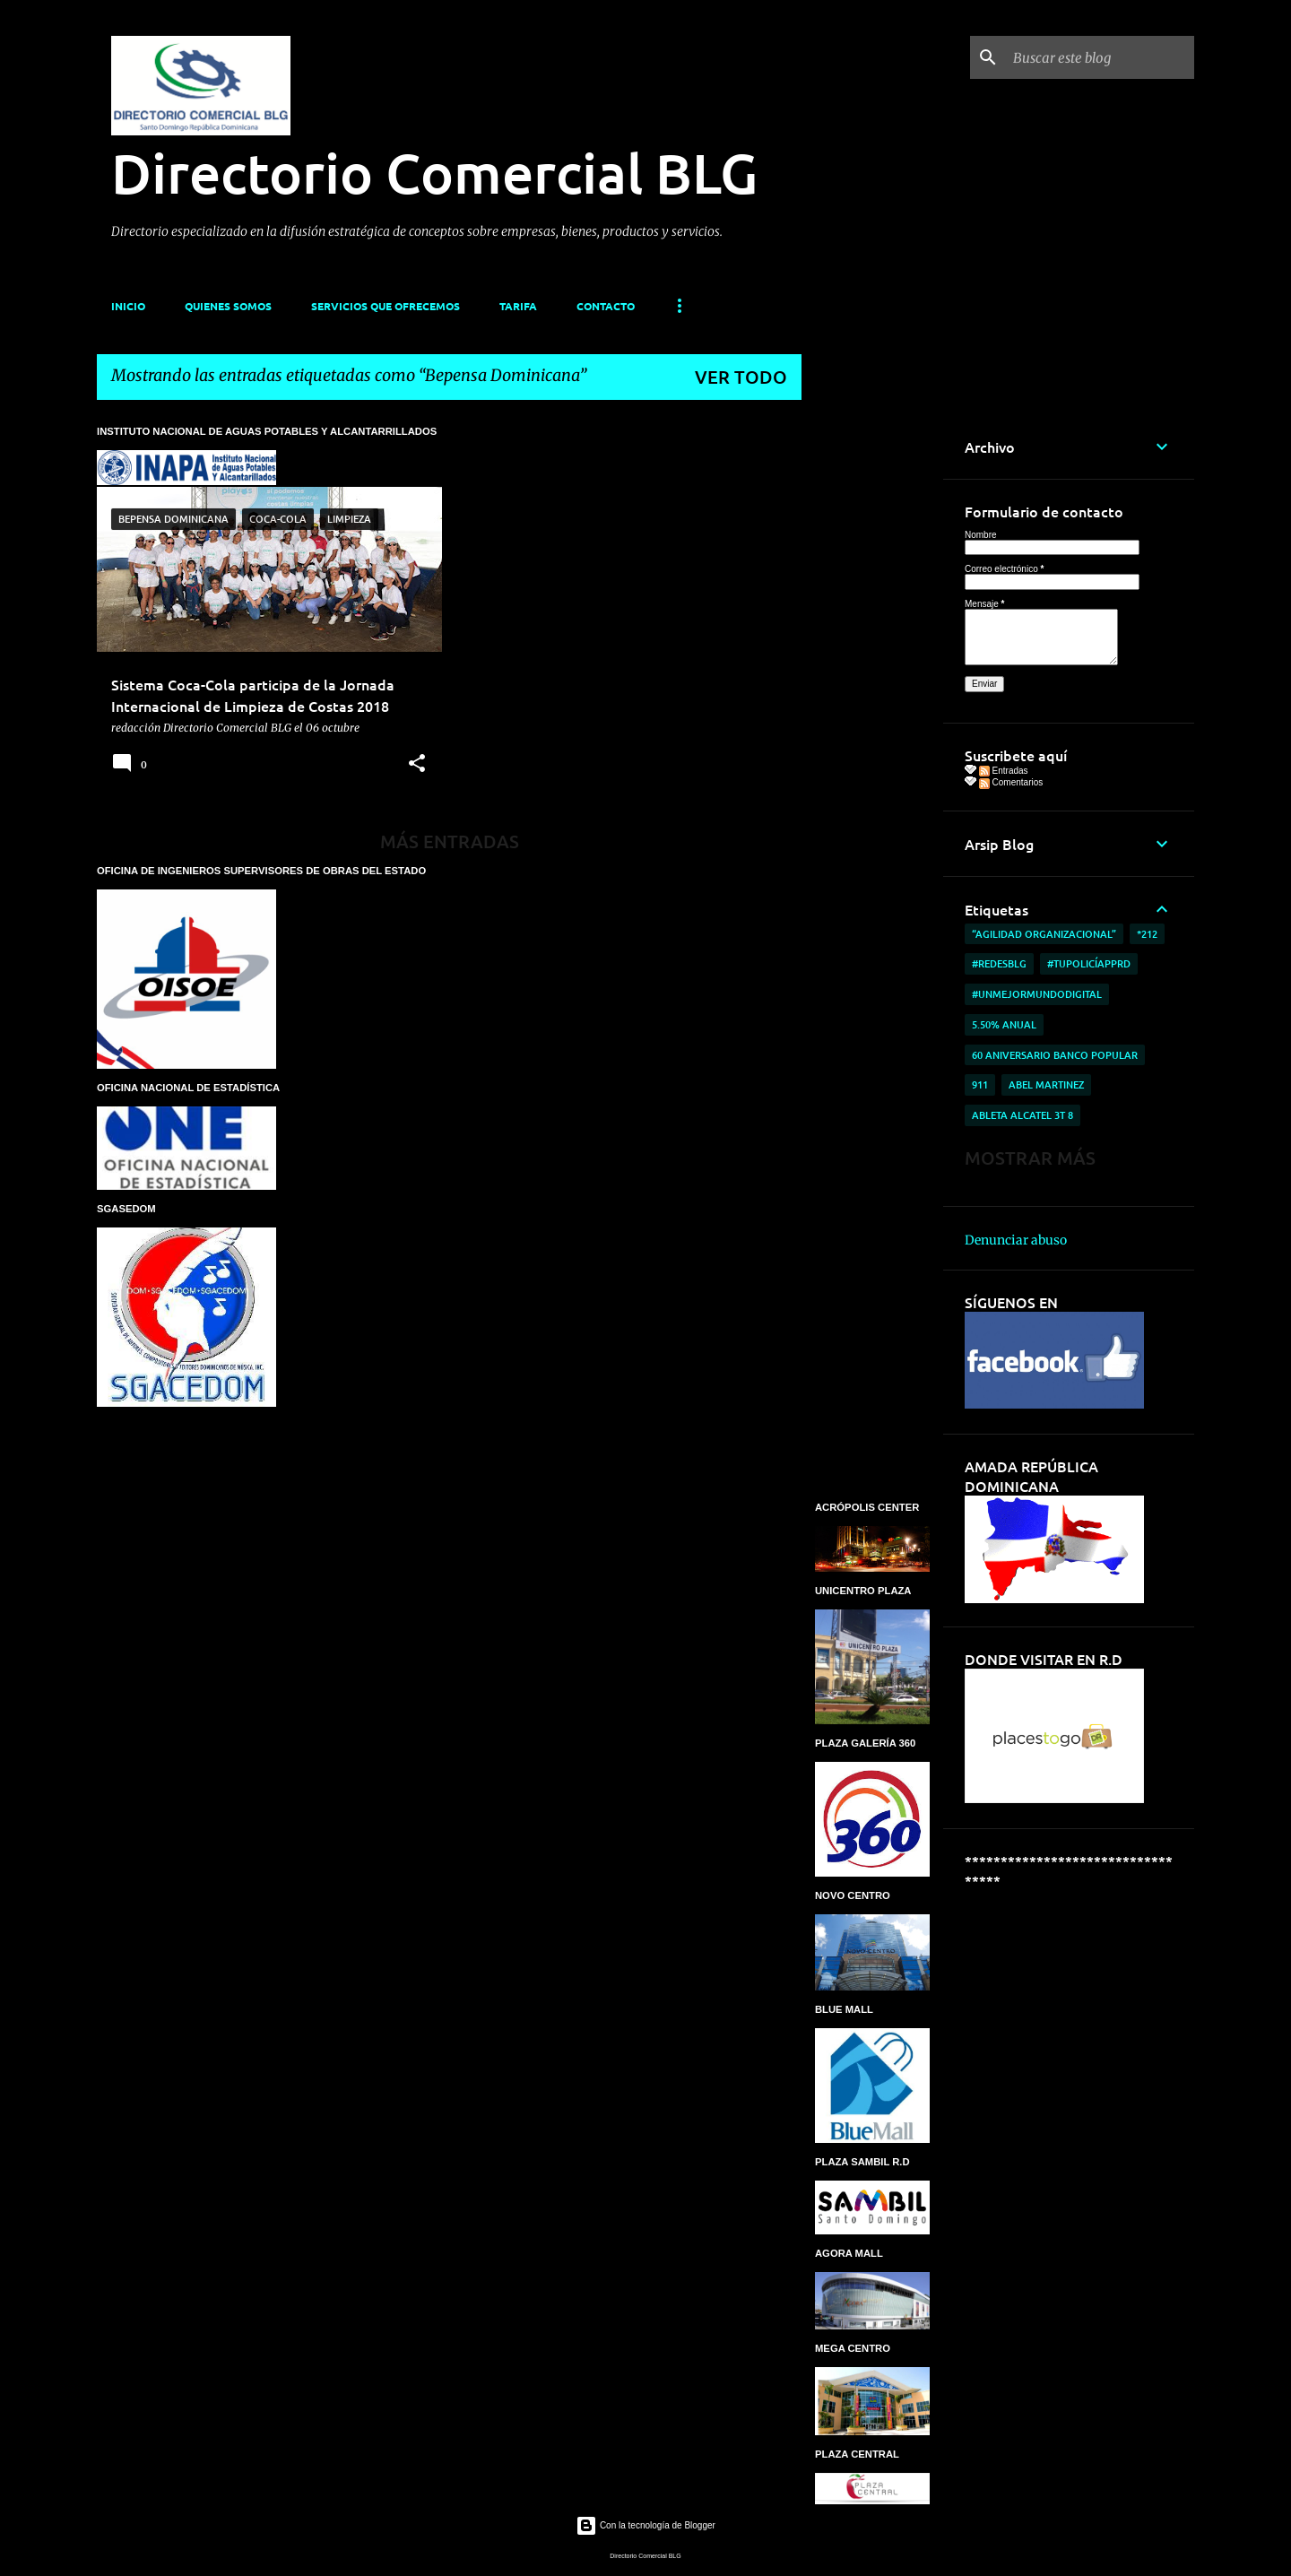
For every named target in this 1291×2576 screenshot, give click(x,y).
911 (980, 1084)
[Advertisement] (872, 683)
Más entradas (449, 841)
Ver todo (741, 376)
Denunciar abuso (1016, 1240)
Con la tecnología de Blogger (645, 2525)
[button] (417, 764)
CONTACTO (605, 306)
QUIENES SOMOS (228, 306)
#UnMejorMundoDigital (1037, 994)
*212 (1147, 933)
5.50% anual (1004, 1024)
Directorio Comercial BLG (434, 172)
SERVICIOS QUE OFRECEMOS (385, 306)
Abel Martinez (1046, 1084)
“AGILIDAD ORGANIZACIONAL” (1044, 933)
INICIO (128, 306)
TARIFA (518, 306)
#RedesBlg (999, 963)
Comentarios (1011, 782)
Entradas (1003, 771)
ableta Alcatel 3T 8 (1022, 1115)
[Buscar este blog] (1100, 57)
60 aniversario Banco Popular (1055, 1054)
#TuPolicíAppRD (1089, 963)
